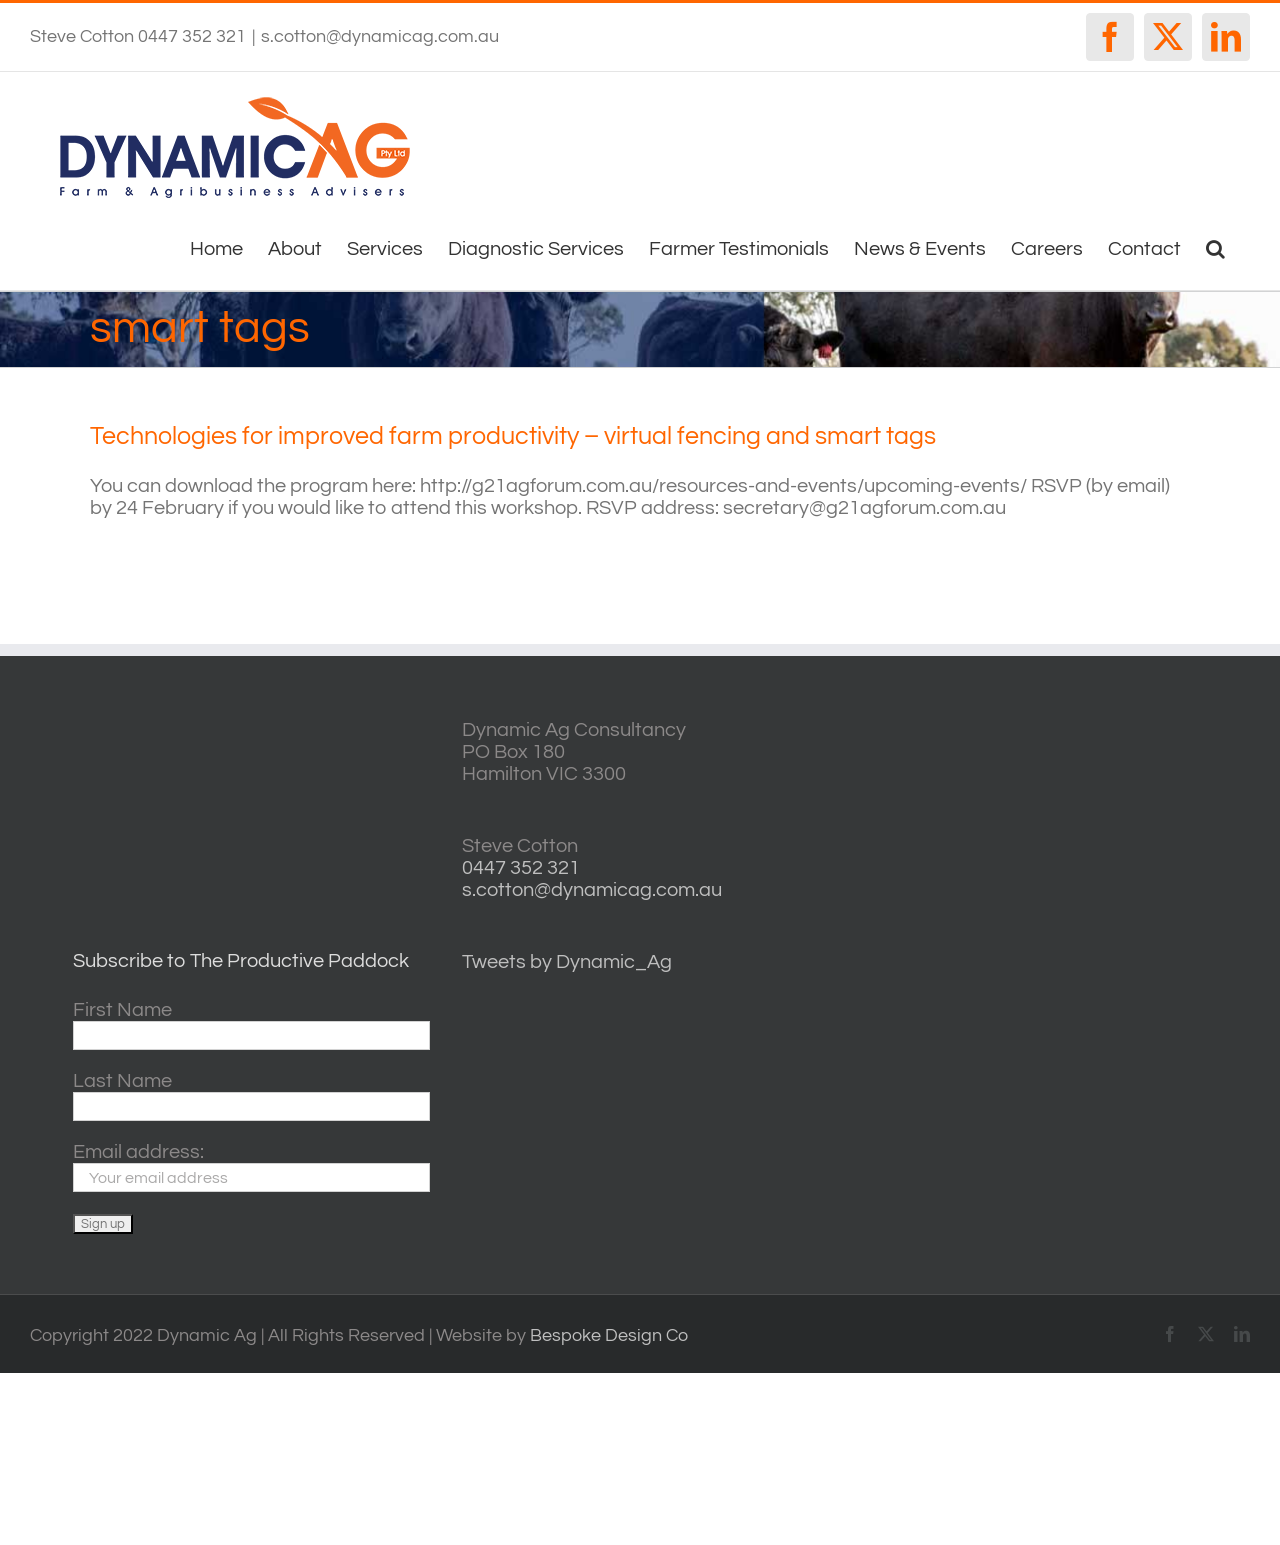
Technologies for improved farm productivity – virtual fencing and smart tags (513, 436)
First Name (122, 1010)
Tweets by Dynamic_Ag (567, 962)
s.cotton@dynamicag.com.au (380, 36)
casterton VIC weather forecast (1100, 793)
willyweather (1100, 730)
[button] (1215, 247)
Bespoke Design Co (609, 1335)
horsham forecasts (1100, 919)
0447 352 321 (521, 868)
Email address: (138, 1152)
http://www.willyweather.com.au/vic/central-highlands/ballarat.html (1100, 856)
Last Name (122, 1081)
